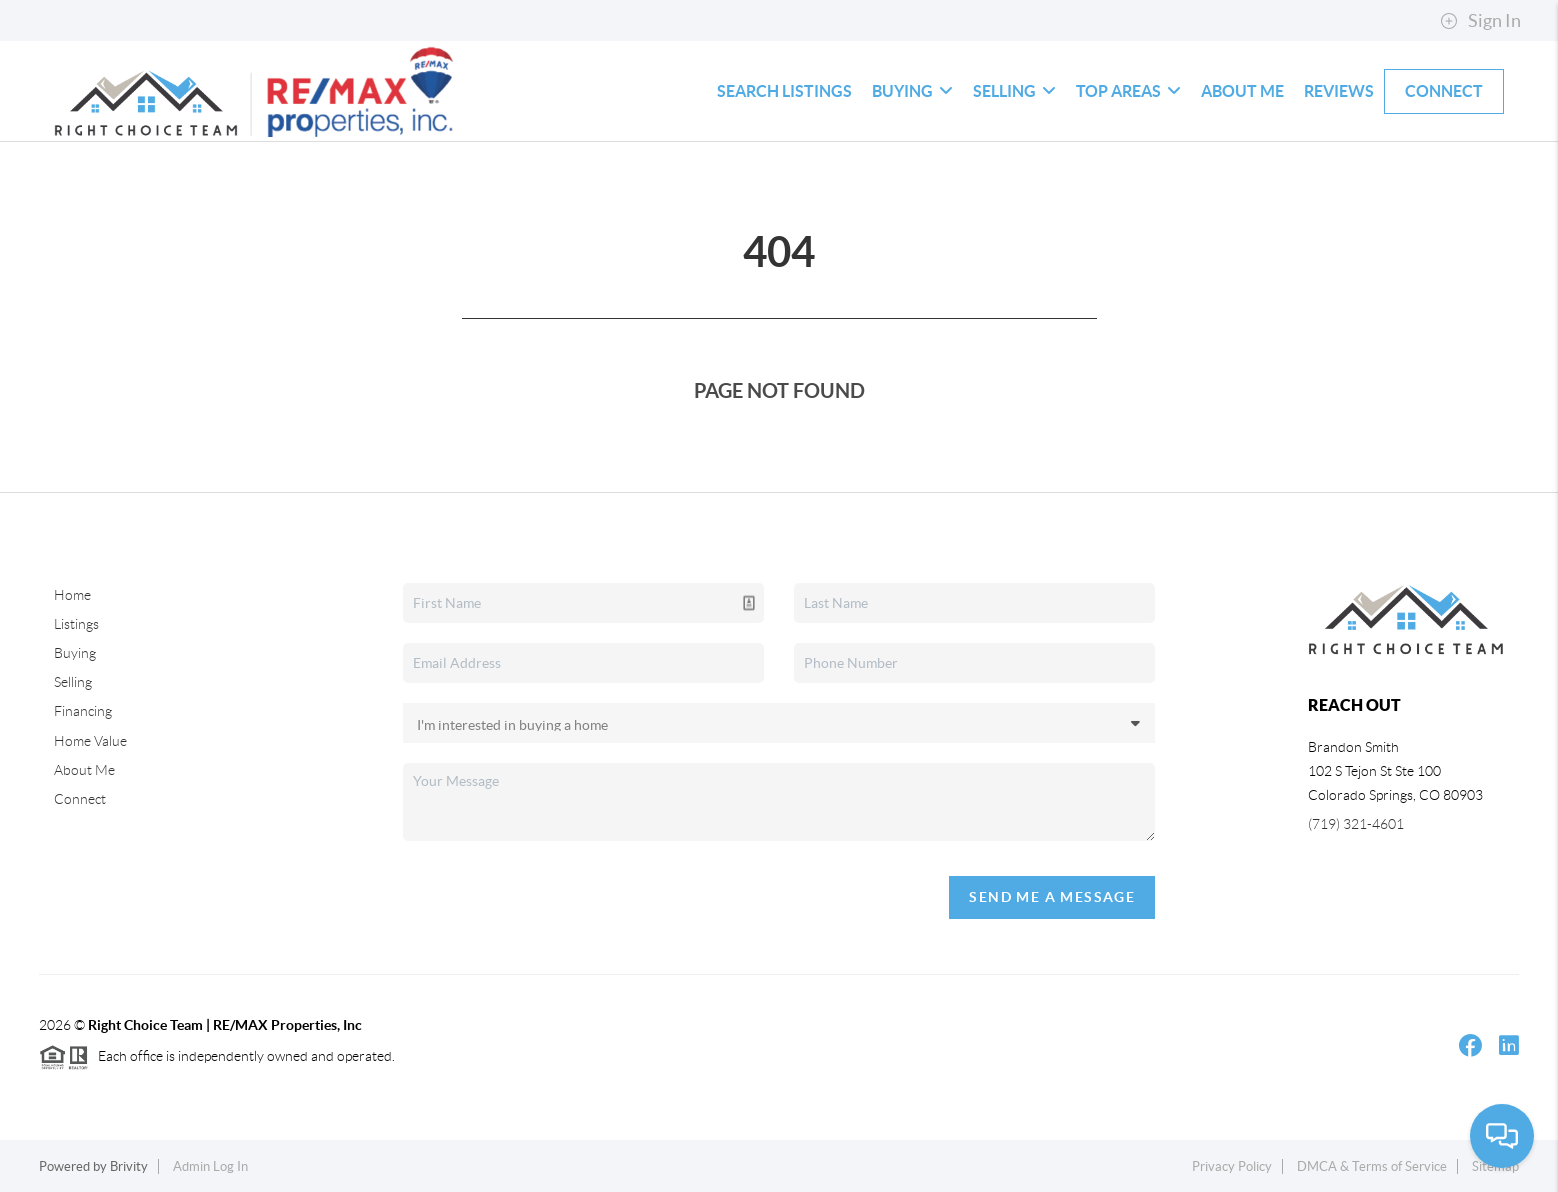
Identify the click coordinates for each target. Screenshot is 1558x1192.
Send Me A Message (1052, 897)
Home (72, 595)
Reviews (1339, 91)
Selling (1014, 91)
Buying (912, 91)
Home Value (90, 741)
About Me (1242, 91)
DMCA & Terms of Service (1372, 1166)
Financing (83, 711)
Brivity (129, 1166)
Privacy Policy (1232, 1166)
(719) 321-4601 (1356, 824)
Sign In (1480, 21)
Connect (1444, 91)
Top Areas (1128, 91)
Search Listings (784, 91)
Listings (76, 624)
